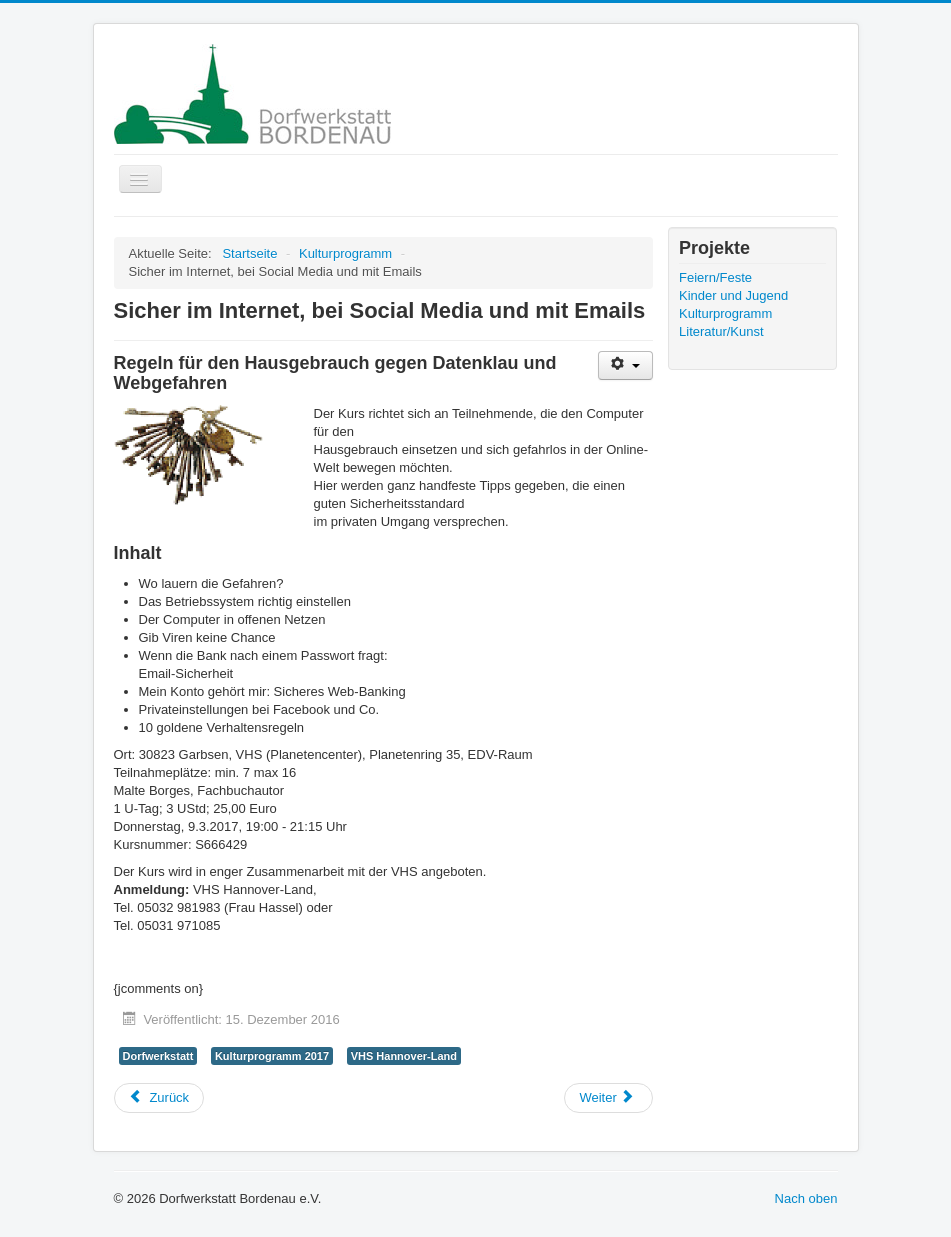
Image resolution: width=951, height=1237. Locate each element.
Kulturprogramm (725, 313)
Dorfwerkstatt (158, 1056)
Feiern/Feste (715, 277)
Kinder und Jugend (733, 295)
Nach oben (806, 1198)
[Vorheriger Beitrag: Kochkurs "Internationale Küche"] (159, 1098)
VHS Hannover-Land (404, 1056)
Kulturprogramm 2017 (272, 1056)
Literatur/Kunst (721, 331)
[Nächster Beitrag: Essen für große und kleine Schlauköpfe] (608, 1098)
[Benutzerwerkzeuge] (625, 365)
